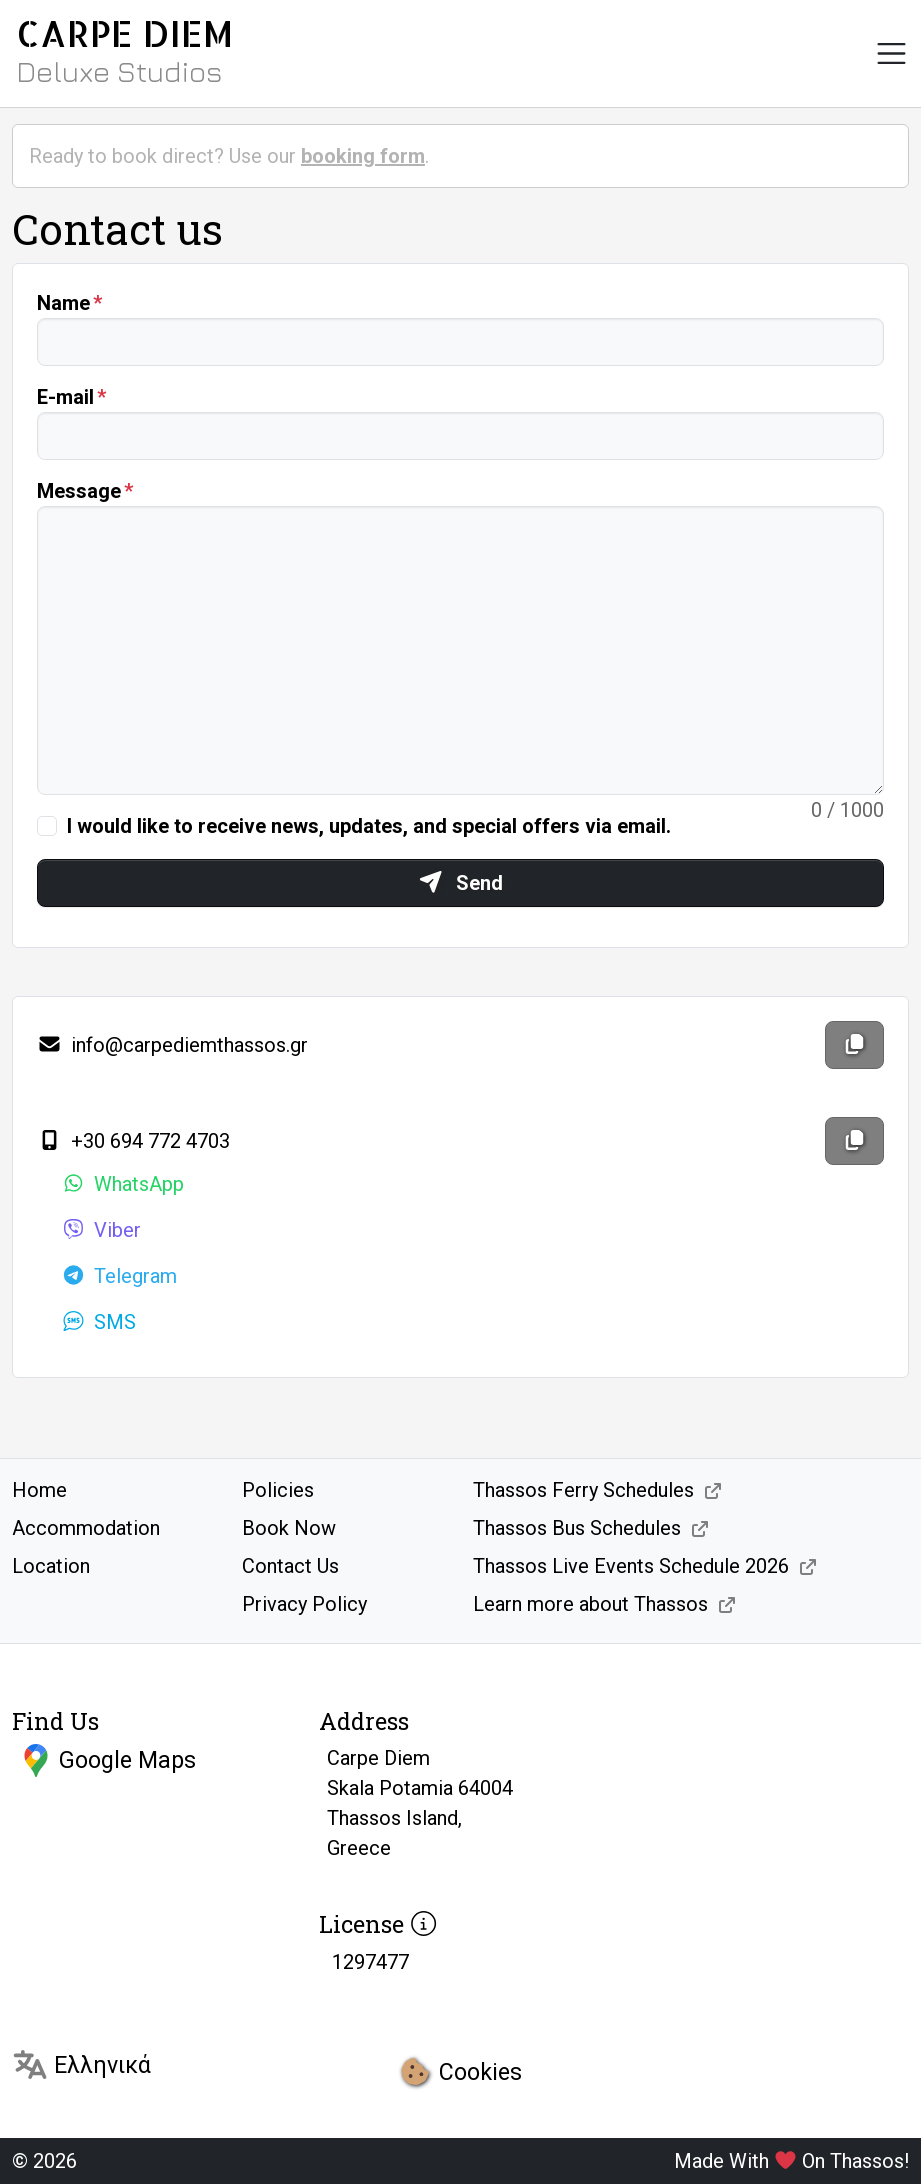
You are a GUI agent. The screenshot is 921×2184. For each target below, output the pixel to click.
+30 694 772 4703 (133, 1141)
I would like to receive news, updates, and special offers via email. (369, 826)
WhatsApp (122, 1184)
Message (79, 491)
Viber (101, 1230)
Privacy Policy (304, 1604)
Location (51, 1566)
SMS (98, 1322)
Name (63, 303)
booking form (363, 156)
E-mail (65, 397)
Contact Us (290, 1566)
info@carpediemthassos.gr (172, 1045)
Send (460, 883)
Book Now (289, 1528)
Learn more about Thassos (590, 1604)
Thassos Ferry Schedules (583, 1490)
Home (39, 1490)
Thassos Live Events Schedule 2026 (631, 1566)
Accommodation (86, 1528)
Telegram (119, 1276)
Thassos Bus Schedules (577, 1528)
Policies (278, 1490)
